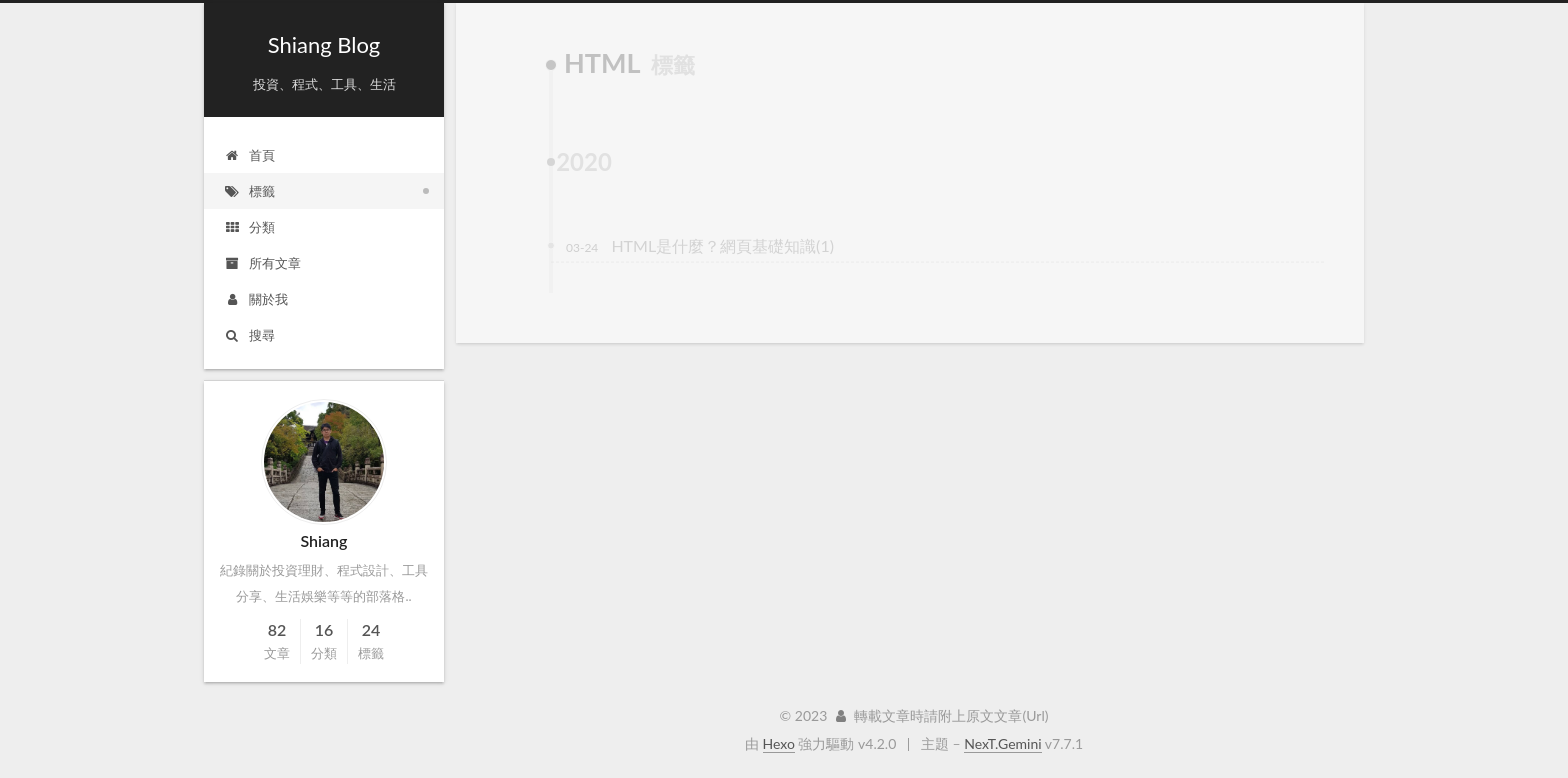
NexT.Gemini (1002, 743)
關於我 (256, 299)
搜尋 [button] (249, 335)
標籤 (249, 191)
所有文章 (262, 263)
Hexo (779, 743)
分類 (249, 227)
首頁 (249, 155)
